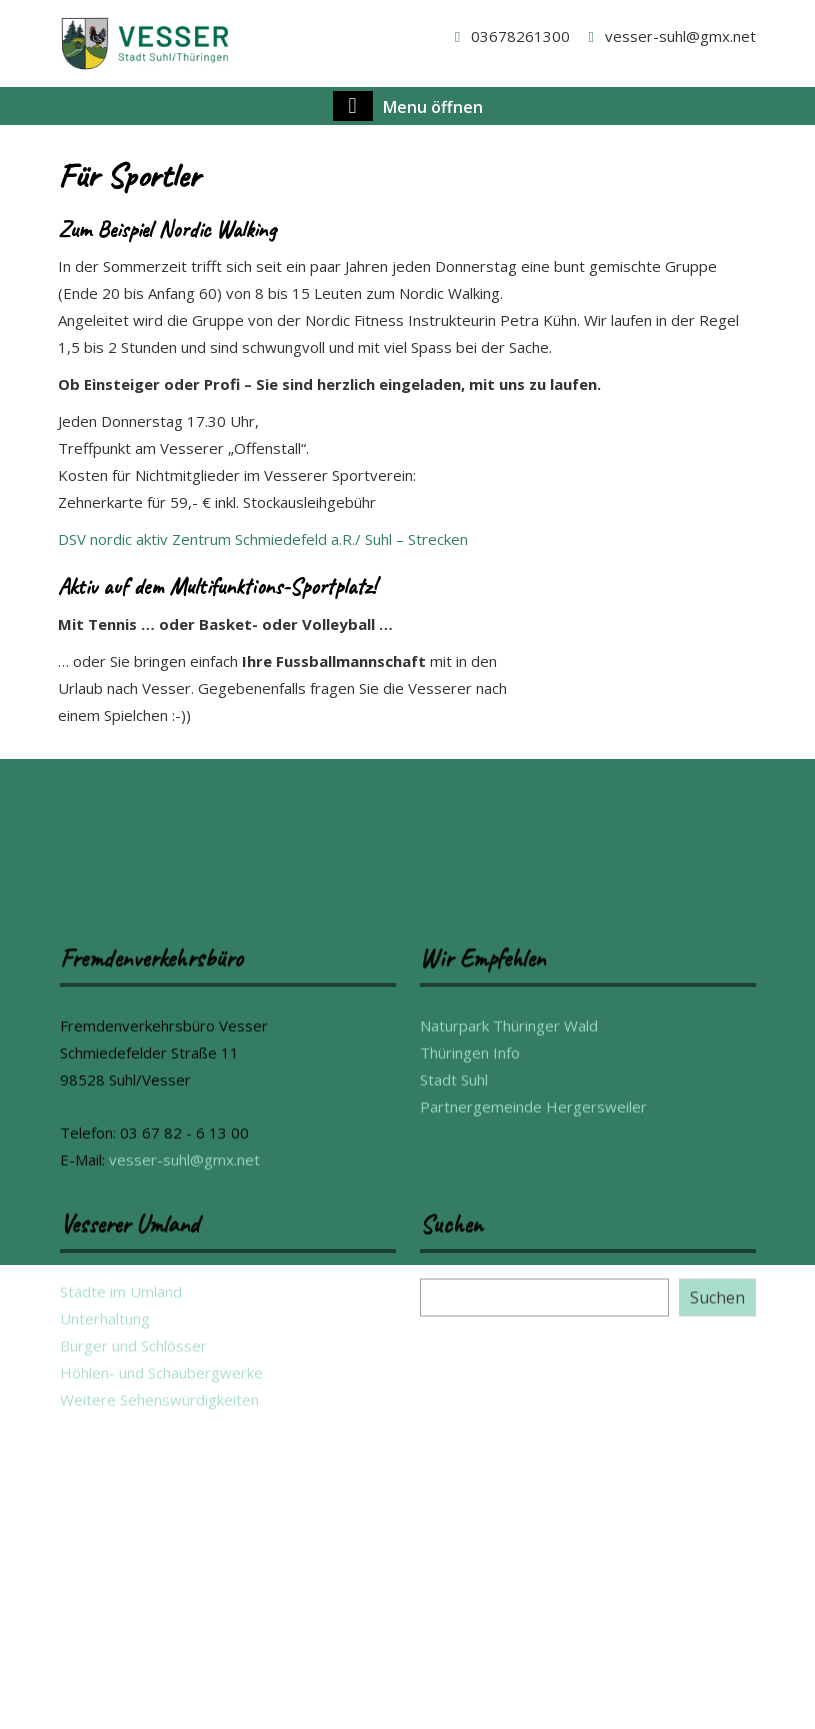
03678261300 (509, 36)
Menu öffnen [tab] (408, 106)
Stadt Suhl (454, 1410)
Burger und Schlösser (133, 1676)
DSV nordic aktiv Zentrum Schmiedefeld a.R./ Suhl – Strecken (263, 539)
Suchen (717, 1628)
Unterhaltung (105, 1649)
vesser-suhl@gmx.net (669, 36)
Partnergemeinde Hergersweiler (533, 1437)
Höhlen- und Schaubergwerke (161, 1703)
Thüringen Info (470, 1383)
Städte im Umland (121, 1622)
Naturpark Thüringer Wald (509, 1356)
